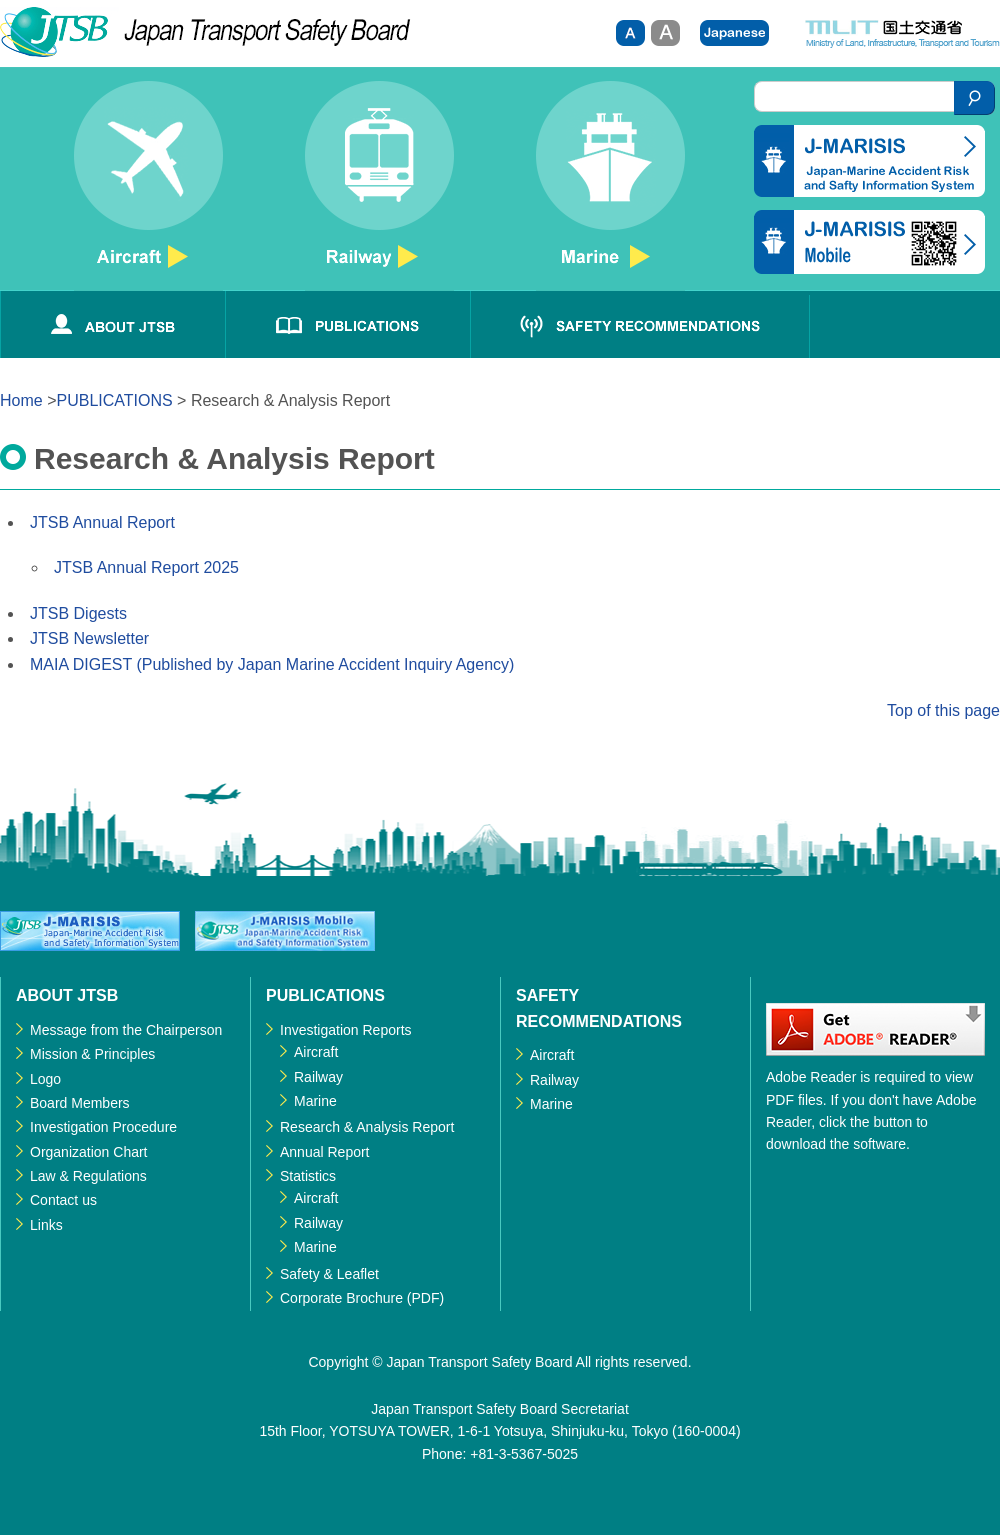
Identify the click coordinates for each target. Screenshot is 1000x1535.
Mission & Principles (92, 1054)
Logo (45, 1079)
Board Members (80, 1103)
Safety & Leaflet (336, 1274)
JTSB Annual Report (102, 522)
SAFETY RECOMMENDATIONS (640, 324)
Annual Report (325, 1152)
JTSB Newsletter (89, 638)
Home (21, 400)
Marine (610, 186)
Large (665, 33)
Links (46, 1225)
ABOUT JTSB (112, 324)
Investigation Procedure (103, 1127)
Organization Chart (89, 1152)
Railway (379, 186)
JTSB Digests (78, 613)
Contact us (63, 1200)
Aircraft (148, 186)
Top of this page (943, 710)
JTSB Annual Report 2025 (146, 567)
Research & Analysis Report (367, 1127)
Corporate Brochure (341, 1298)
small (630, 33)
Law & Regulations (88, 1176)
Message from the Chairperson (126, 1030)
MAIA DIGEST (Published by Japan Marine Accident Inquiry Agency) (272, 664)
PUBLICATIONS (347, 324)
